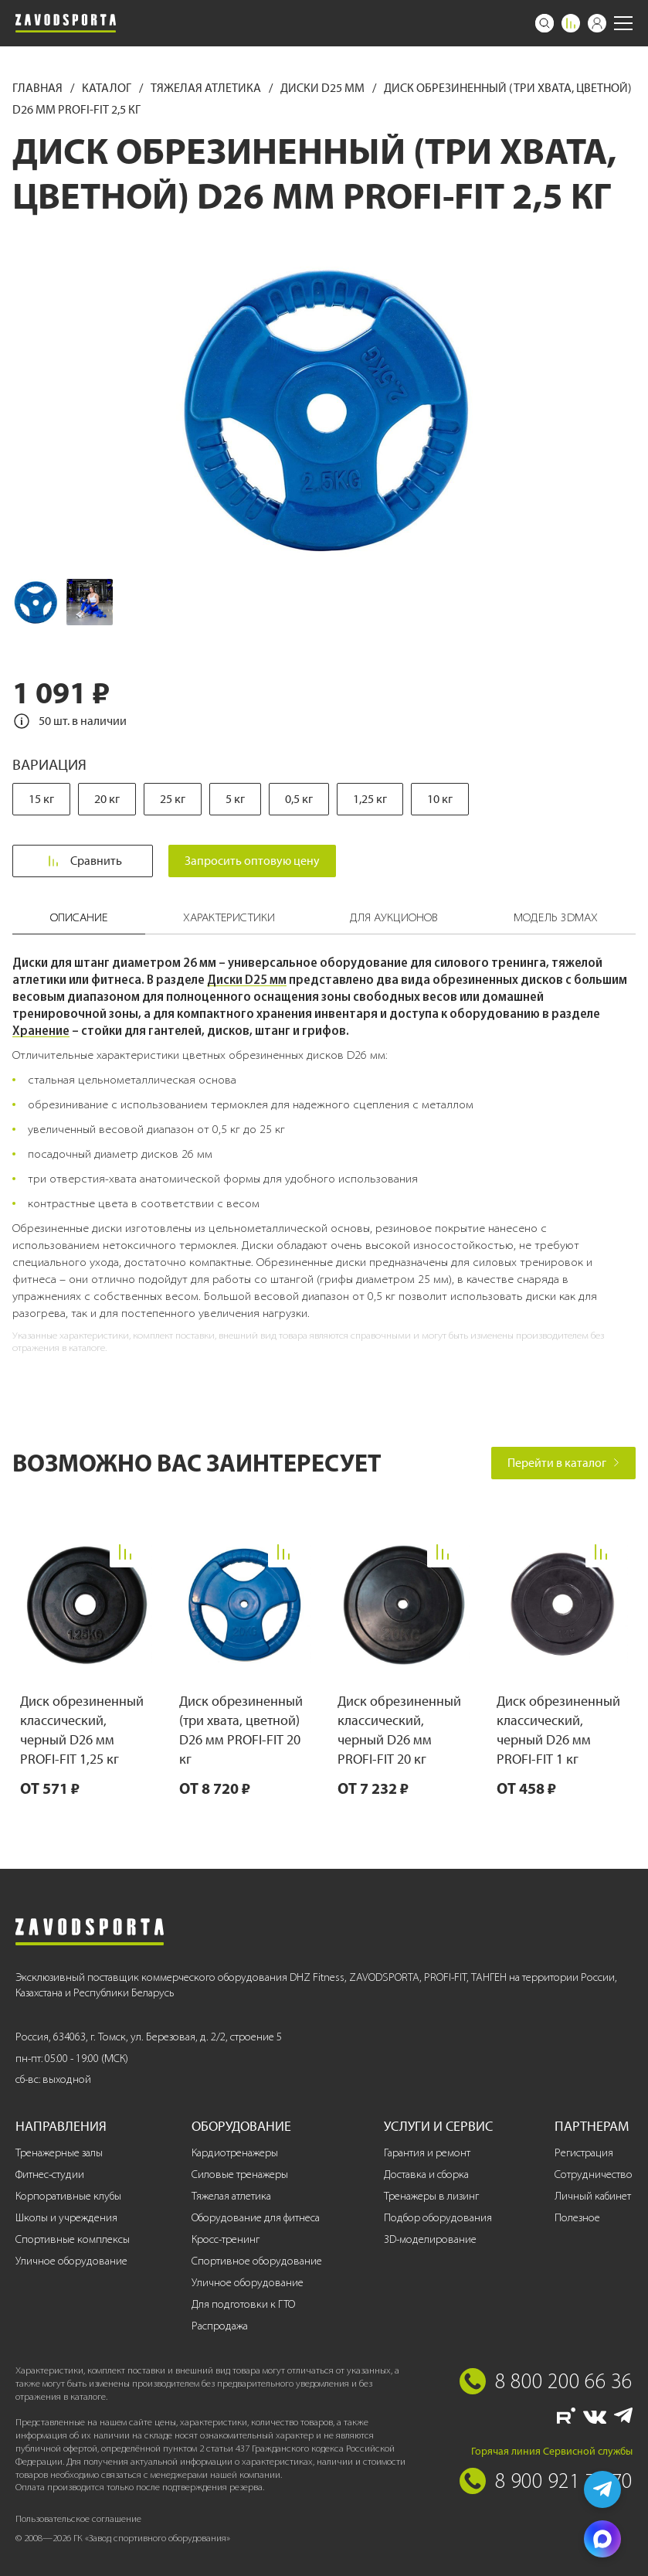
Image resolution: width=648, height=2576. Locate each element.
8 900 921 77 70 (564, 2480)
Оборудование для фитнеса (256, 2218)
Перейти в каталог (563, 1462)
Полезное (577, 2218)
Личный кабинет (593, 2196)
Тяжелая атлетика (207, 87)
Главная (38, 87)
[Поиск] (544, 23)
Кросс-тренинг (226, 2239)
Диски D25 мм (323, 87)
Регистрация (584, 2153)
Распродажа (220, 2326)
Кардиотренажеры (235, 2153)
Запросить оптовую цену (253, 860)
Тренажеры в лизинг (431, 2196)
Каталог (108, 87)
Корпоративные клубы (68, 2196)
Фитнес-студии (49, 2174)
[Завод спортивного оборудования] (65, 23)
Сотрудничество (594, 2174)
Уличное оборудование (71, 2261)
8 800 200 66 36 (564, 2380)
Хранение (41, 1030)
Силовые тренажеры (240, 2174)
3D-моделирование (430, 2239)
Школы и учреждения (66, 2218)
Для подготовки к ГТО (243, 2304)
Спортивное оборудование (257, 2261)
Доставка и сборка (426, 2174)
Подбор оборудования (438, 2218)
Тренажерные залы (59, 2153)
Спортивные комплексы (72, 2239)
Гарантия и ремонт (427, 2153)
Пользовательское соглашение (78, 2518)
